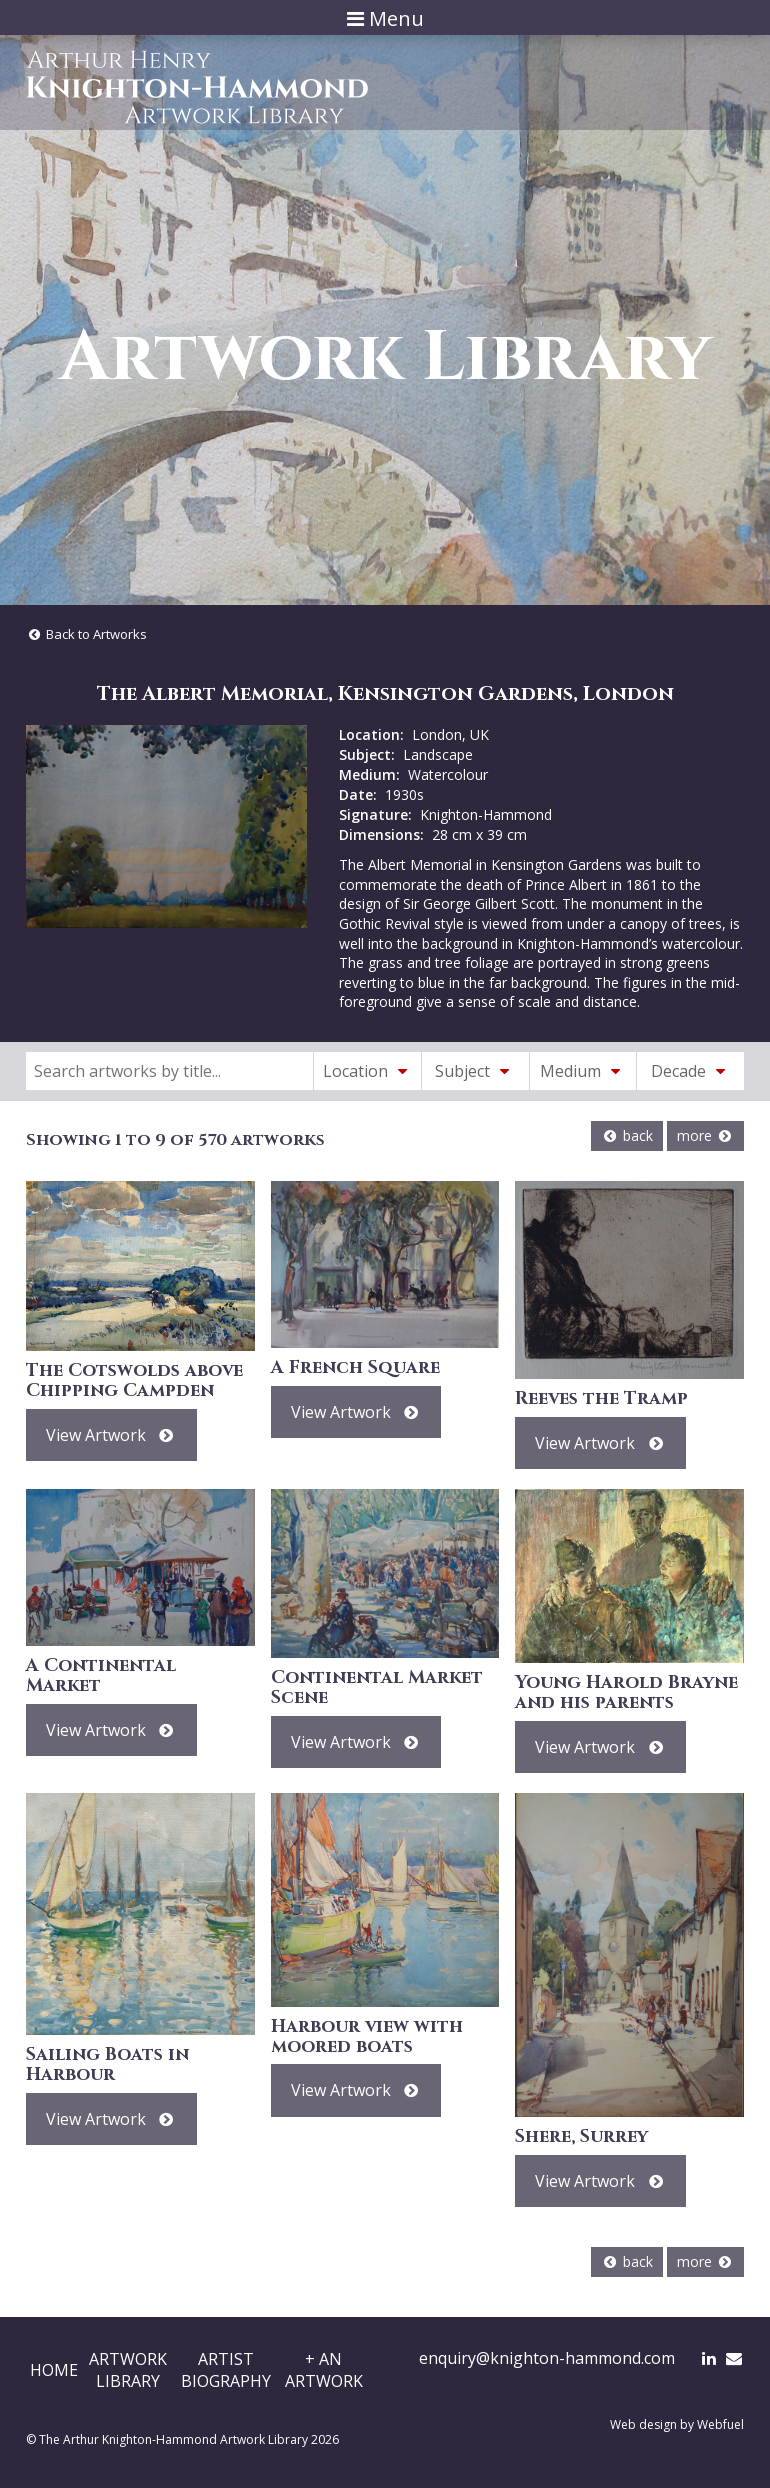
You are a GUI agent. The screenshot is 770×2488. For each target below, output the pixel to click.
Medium (583, 1071)
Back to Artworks (86, 634)
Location (368, 1071)
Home (54, 2370)
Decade (691, 1071)
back (627, 1135)
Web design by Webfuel (677, 2424)
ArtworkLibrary (128, 2370)
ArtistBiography (226, 2370)
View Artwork (111, 1435)
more (705, 1135)
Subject (475, 1071)
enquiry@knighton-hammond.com (547, 2358)
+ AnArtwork (324, 2370)
